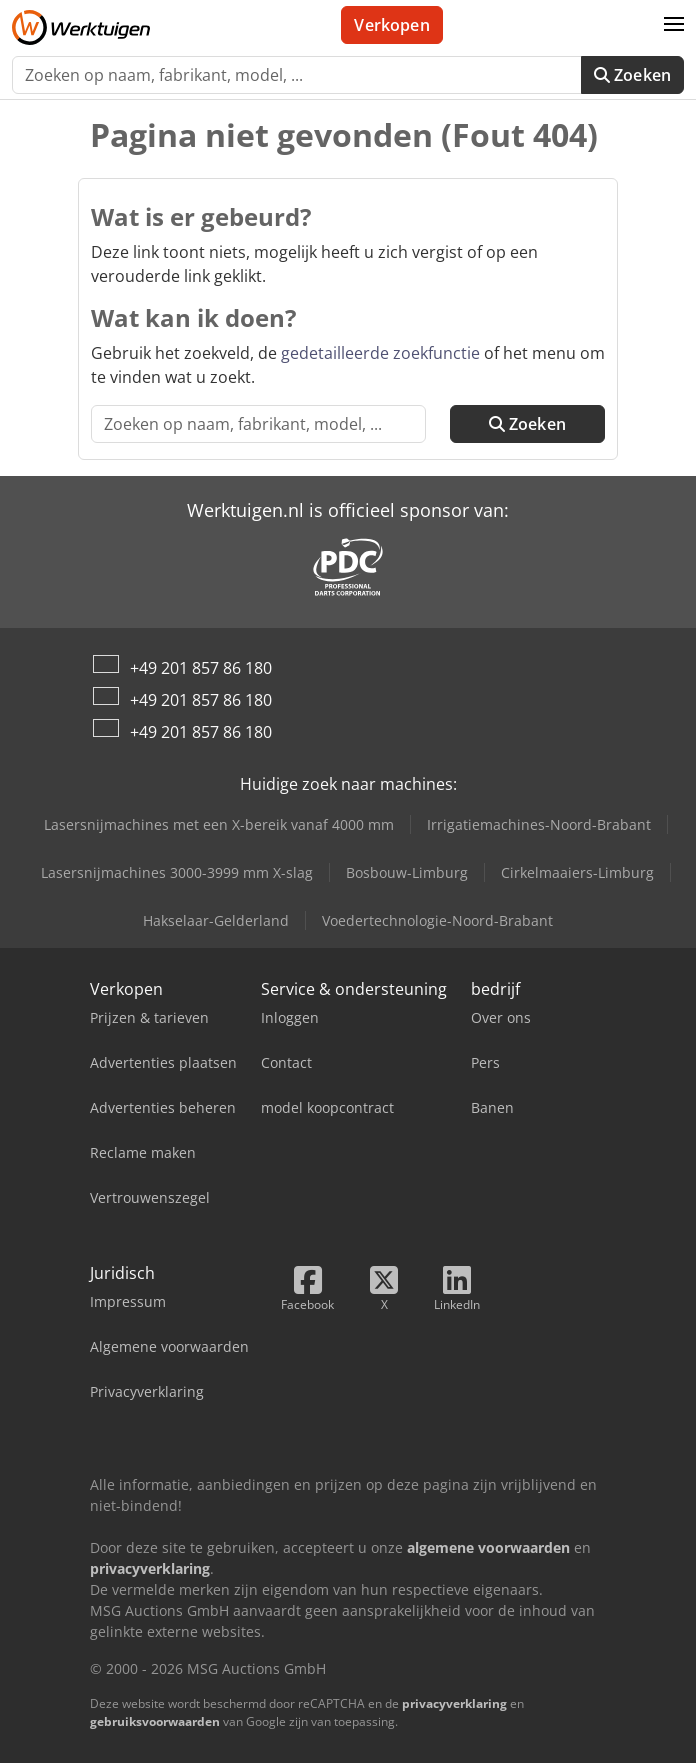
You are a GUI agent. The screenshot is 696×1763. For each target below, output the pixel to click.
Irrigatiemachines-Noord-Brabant (539, 824)
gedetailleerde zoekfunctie (380, 353)
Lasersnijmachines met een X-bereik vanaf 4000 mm (219, 824)
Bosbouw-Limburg (407, 872)
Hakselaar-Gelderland (216, 920)
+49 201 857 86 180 (201, 668)
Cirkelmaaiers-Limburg (577, 872)
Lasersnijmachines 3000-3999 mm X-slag (177, 872)
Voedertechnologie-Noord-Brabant (437, 920)
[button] (674, 25)
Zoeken (632, 75)
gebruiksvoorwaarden (155, 1721)
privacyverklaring (454, 1703)
